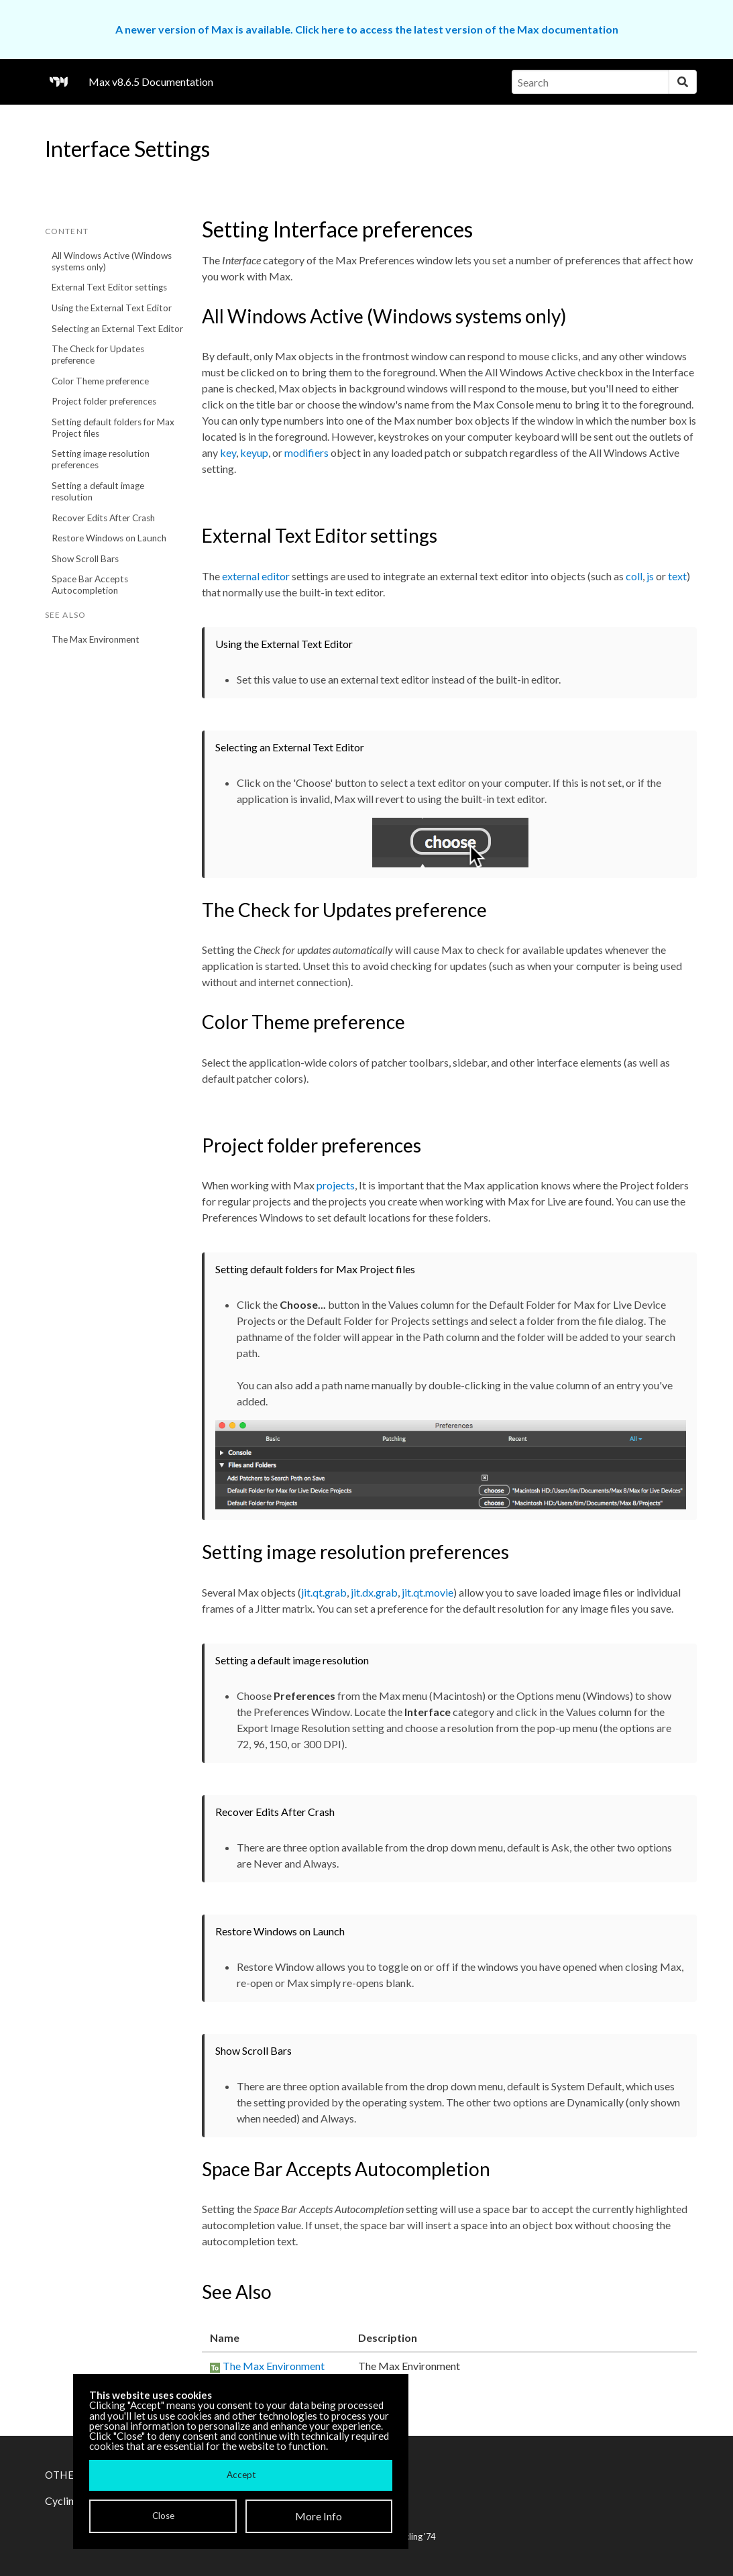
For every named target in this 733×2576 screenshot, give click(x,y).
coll (634, 576)
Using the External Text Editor (112, 308)
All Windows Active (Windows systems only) (112, 261)
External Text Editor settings (109, 287)
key (228, 452)
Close (163, 2515)
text (677, 576)
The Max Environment (95, 639)
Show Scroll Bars (85, 558)
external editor (256, 576)
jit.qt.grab (324, 1592)
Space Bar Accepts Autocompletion (90, 585)
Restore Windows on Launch (109, 538)
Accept (241, 2474)
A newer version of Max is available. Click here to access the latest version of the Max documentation (366, 29)
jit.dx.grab (374, 1592)
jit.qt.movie (427, 1592)
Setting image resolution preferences (101, 459)
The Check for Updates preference (98, 354)
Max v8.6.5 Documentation (151, 81)
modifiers (306, 452)
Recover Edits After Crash (103, 518)
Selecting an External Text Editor (117, 328)
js (650, 576)
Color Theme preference (100, 381)
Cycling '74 (414, 2536)
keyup (254, 452)
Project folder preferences (104, 401)
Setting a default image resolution (98, 491)
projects (336, 1185)
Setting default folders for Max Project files (113, 428)
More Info (318, 2516)
